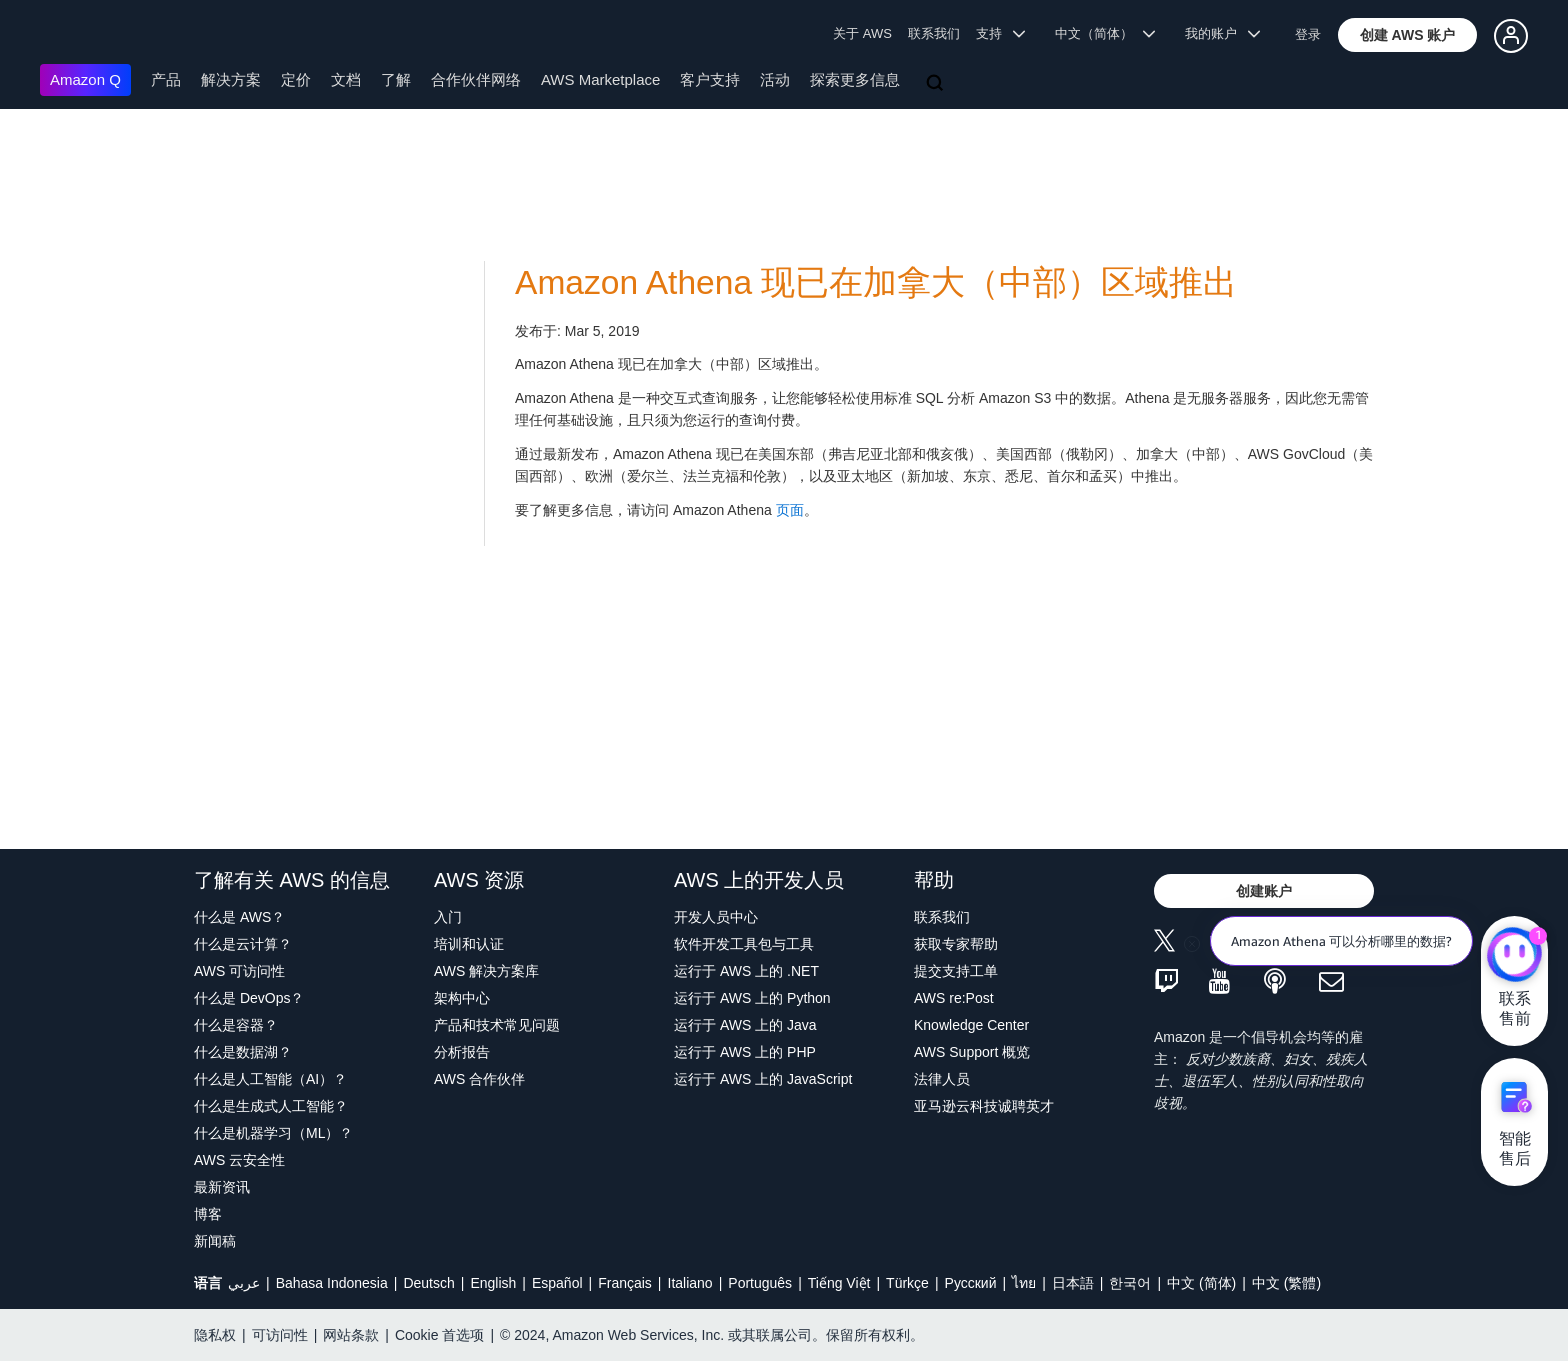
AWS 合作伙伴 (479, 1079)
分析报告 (462, 1052)
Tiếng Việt (839, 1283)
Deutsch (428, 1283)
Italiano (690, 1283)
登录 (1308, 34)
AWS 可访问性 (239, 971)
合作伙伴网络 (476, 79)
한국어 (1130, 1283)
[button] (1408, 35)
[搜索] (937, 84)
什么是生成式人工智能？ (271, 1106)
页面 (790, 510)
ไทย (1024, 1283)
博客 (208, 1214)
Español (557, 1283)
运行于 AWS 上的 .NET (746, 971)
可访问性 (280, 1335)
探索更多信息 (855, 79)
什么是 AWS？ (239, 917)
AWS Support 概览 (972, 1052)
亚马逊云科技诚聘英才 (984, 1106)
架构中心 (462, 998)
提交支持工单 (956, 971)
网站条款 (351, 1335)
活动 (775, 79)
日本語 (1073, 1283)
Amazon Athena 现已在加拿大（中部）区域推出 (876, 282)
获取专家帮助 (956, 944)
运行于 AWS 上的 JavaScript (763, 1079)
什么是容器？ (236, 1025)
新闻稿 (215, 1241)
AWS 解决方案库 (486, 971)
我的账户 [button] (1222, 33)
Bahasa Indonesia (332, 1283)
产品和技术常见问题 (497, 1025)
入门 (448, 917)
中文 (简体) (1201, 1283)
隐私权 (215, 1335)
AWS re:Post (954, 998)
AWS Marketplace (600, 79)
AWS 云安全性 (239, 1160)
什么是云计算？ (243, 944)
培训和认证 (469, 944)
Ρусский (971, 1283)
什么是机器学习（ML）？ (273, 1133)
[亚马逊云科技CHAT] (1514, 956)
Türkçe (907, 1283)
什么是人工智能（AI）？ (270, 1079)
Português (760, 1283)
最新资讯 (222, 1187)
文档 (346, 79)
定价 (296, 79)
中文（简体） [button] (1105, 33)
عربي (244, 1283)
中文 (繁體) (1286, 1283)
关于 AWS (862, 33)
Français (625, 1283)
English (493, 1283)
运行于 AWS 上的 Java (745, 1025)
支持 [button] (1000, 33)
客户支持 (710, 79)
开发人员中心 (716, 917)
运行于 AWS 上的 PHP (745, 1052)
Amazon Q (85, 79)
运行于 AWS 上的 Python (752, 998)
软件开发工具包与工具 (744, 944)
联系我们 (934, 33)
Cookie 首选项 (439, 1335)
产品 (166, 79)
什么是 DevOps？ (249, 998)
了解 (396, 79)
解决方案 (231, 79)
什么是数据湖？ (243, 1052)
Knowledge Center (971, 1025)
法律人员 (942, 1079)
